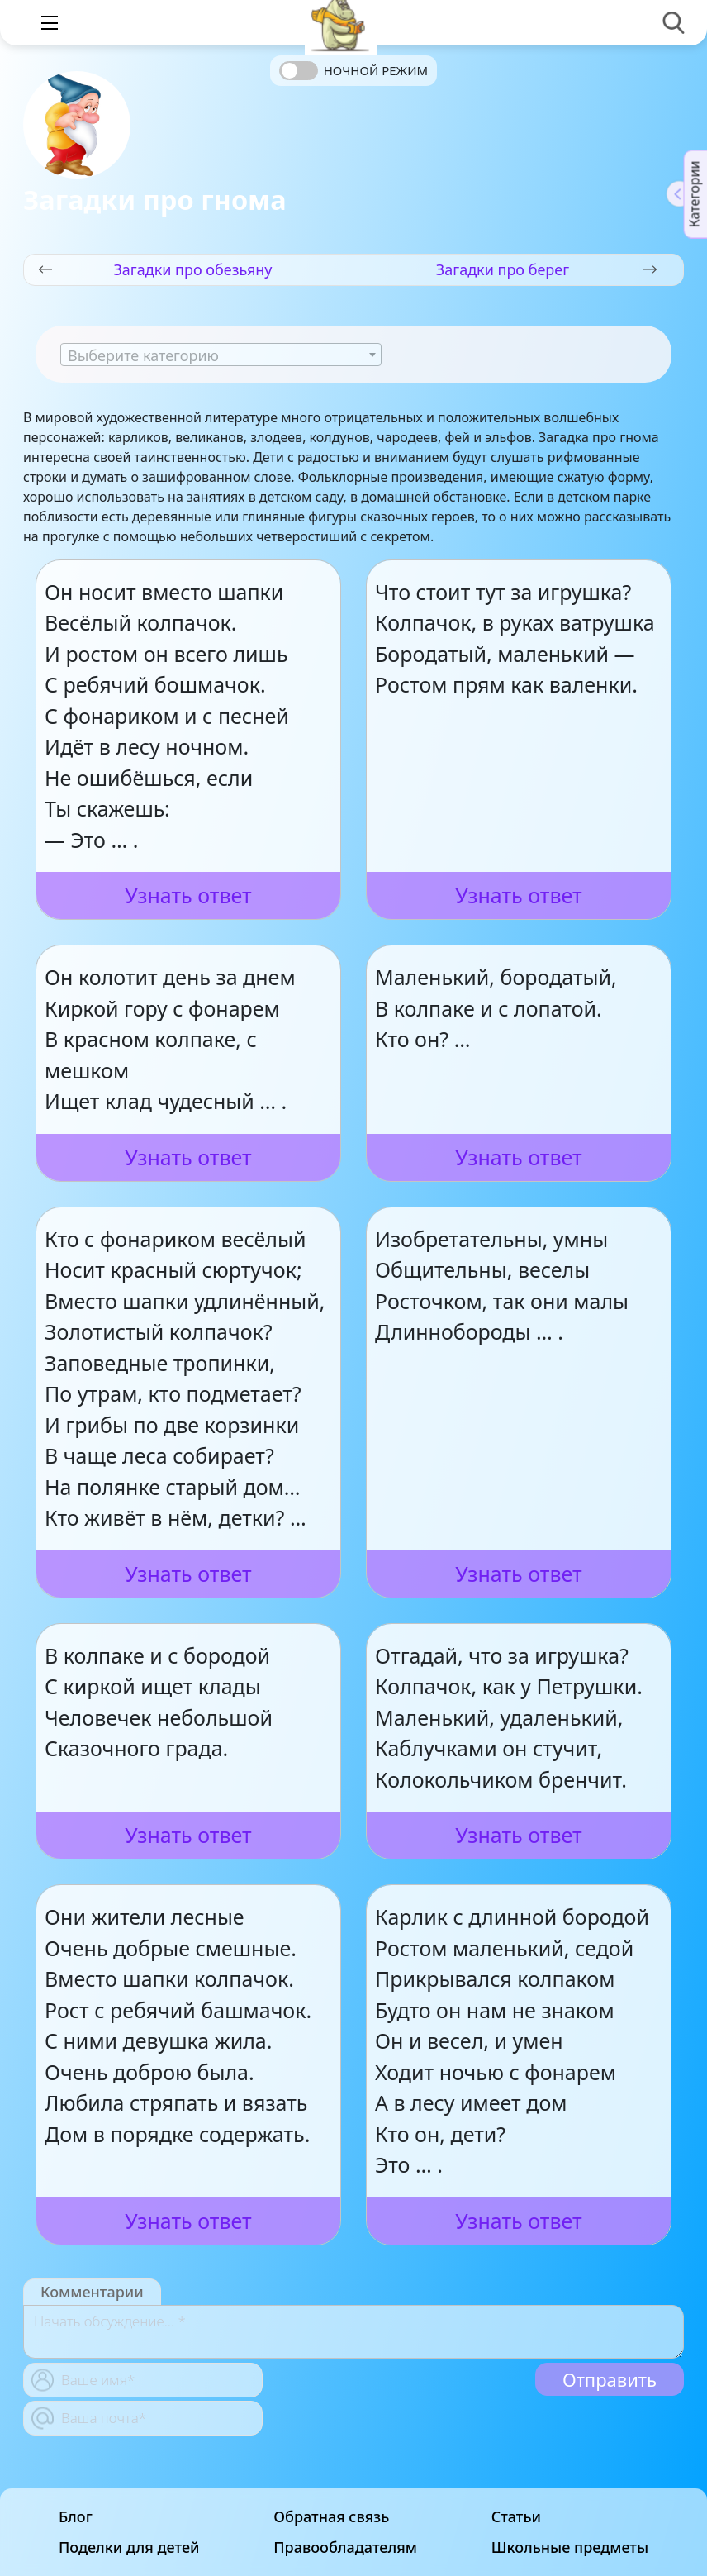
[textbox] (221, 355)
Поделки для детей (129, 2547)
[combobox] (221, 354)
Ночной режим (376, 70)
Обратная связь (331, 2517)
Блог (76, 2517)
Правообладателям (345, 2547)
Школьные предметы (569, 2547)
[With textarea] (353, 2332)
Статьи (516, 2517)
